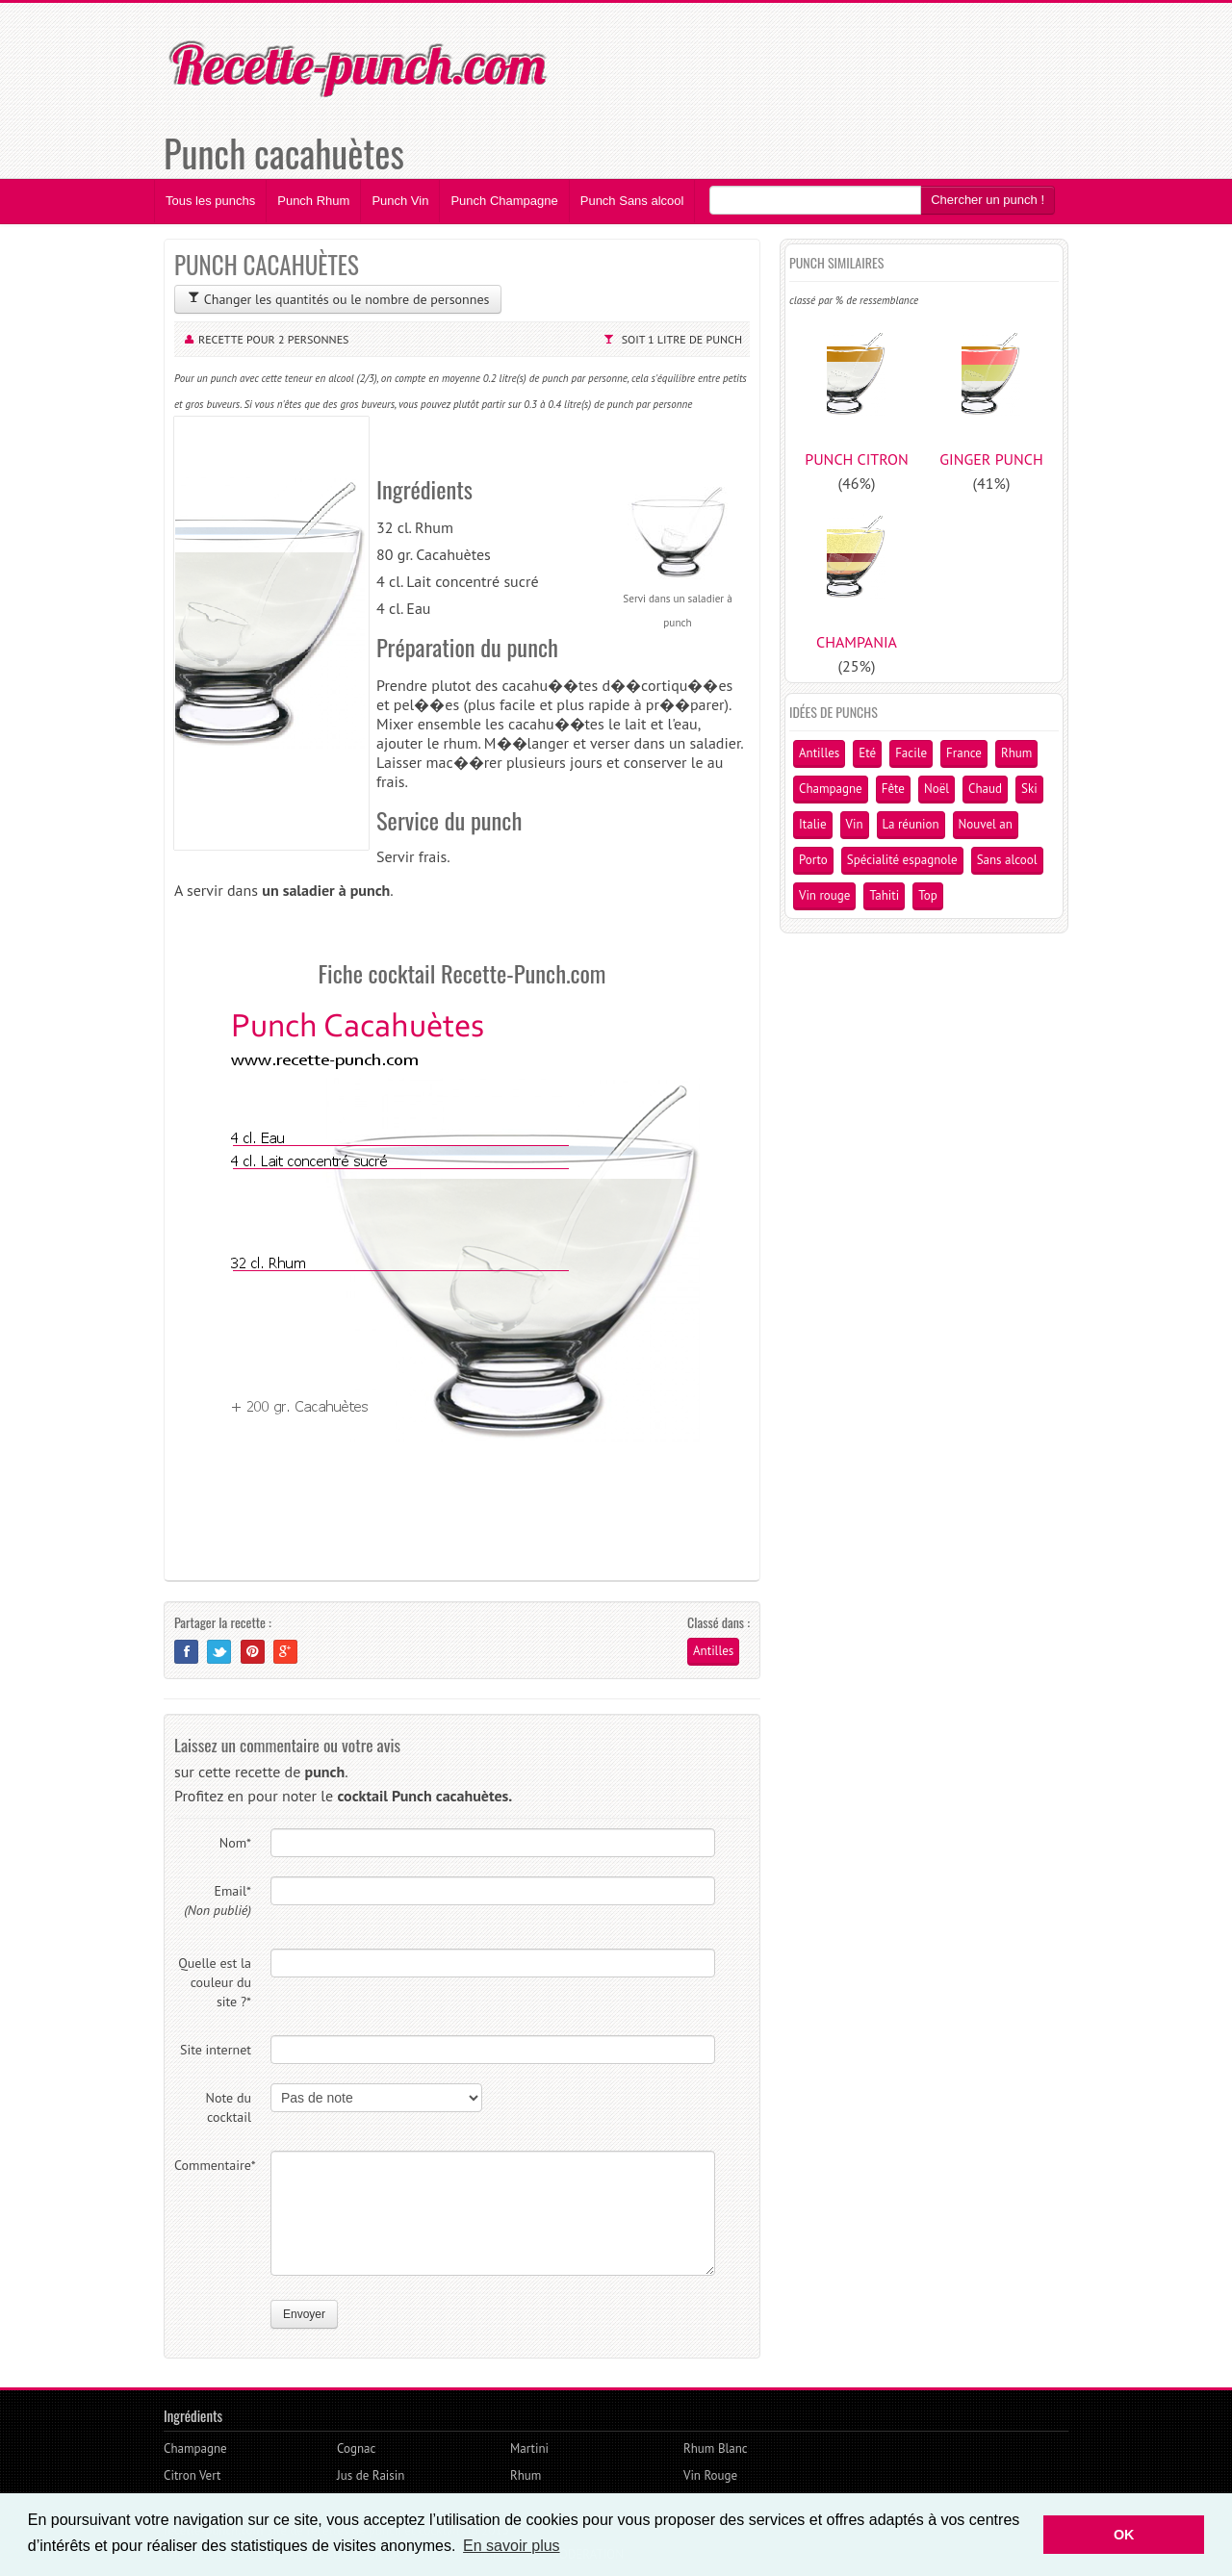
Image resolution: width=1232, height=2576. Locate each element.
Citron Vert (192, 2475)
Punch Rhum (313, 200)
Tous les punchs (210, 200)
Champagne (830, 788)
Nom (235, 1842)
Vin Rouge (710, 2475)
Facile (911, 753)
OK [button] (1124, 2534)
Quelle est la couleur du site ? (214, 1982)
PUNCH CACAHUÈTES (266, 264)
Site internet (215, 2049)
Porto (813, 860)
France (964, 753)
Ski (1029, 788)
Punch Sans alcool (632, 200)
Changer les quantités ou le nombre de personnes (338, 299)
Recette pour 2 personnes (273, 339)
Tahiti (884, 895)
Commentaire (212, 2165)
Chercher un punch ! (987, 199)
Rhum (1016, 753)
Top (927, 895)
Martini (529, 2448)
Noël (936, 788)
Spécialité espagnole (902, 860)
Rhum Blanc (715, 2448)
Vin (854, 824)
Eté (867, 753)
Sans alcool (1007, 860)
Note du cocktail (228, 2107)
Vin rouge (824, 895)
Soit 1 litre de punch (682, 339)
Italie (813, 824)
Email (217, 1900)
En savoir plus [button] (511, 2546)
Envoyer (304, 2314)
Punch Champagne (503, 200)
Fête (893, 788)
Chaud (985, 788)
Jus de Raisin (370, 2475)
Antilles (713, 1651)
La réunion (911, 824)
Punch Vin (400, 200)
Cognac (356, 2448)
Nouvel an (986, 824)
